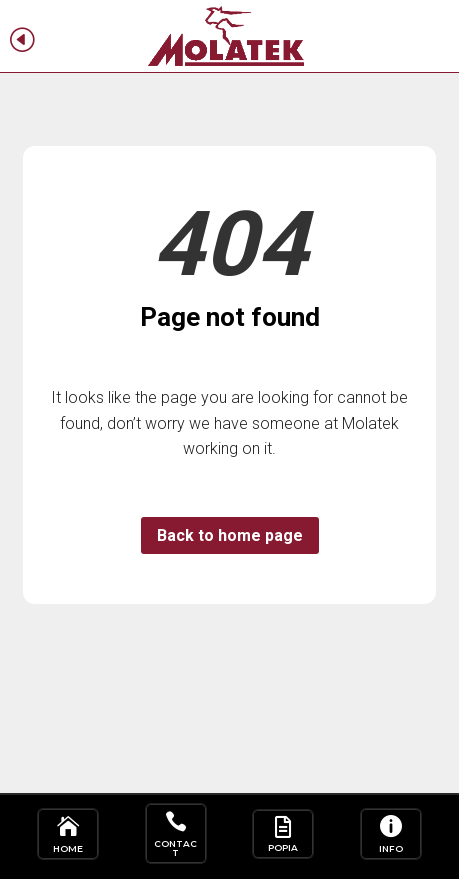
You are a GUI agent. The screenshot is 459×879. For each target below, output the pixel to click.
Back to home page (230, 535)
